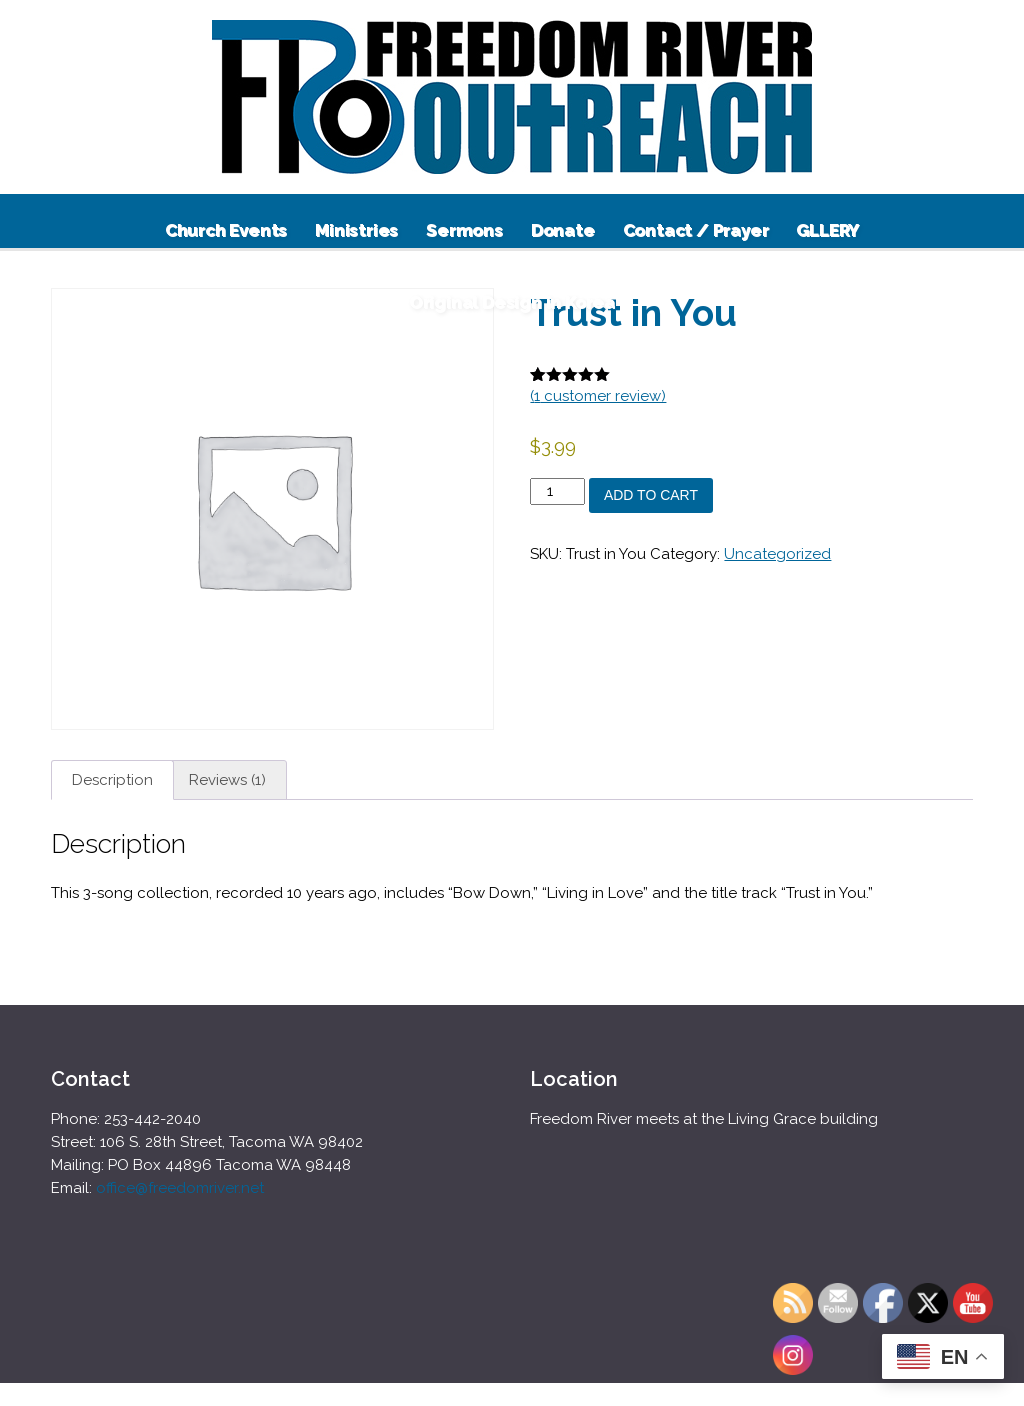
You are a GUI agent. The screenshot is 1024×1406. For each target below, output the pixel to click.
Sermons (464, 230)
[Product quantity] (557, 491)
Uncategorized (777, 554)
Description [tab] (112, 780)
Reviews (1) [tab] (227, 780)
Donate (563, 230)
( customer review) (598, 396)
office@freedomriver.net (180, 1188)
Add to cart (651, 495)
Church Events (226, 230)
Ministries (356, 230)
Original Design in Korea (512, 302)
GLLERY (827, 230)
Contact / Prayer (696, 230)
